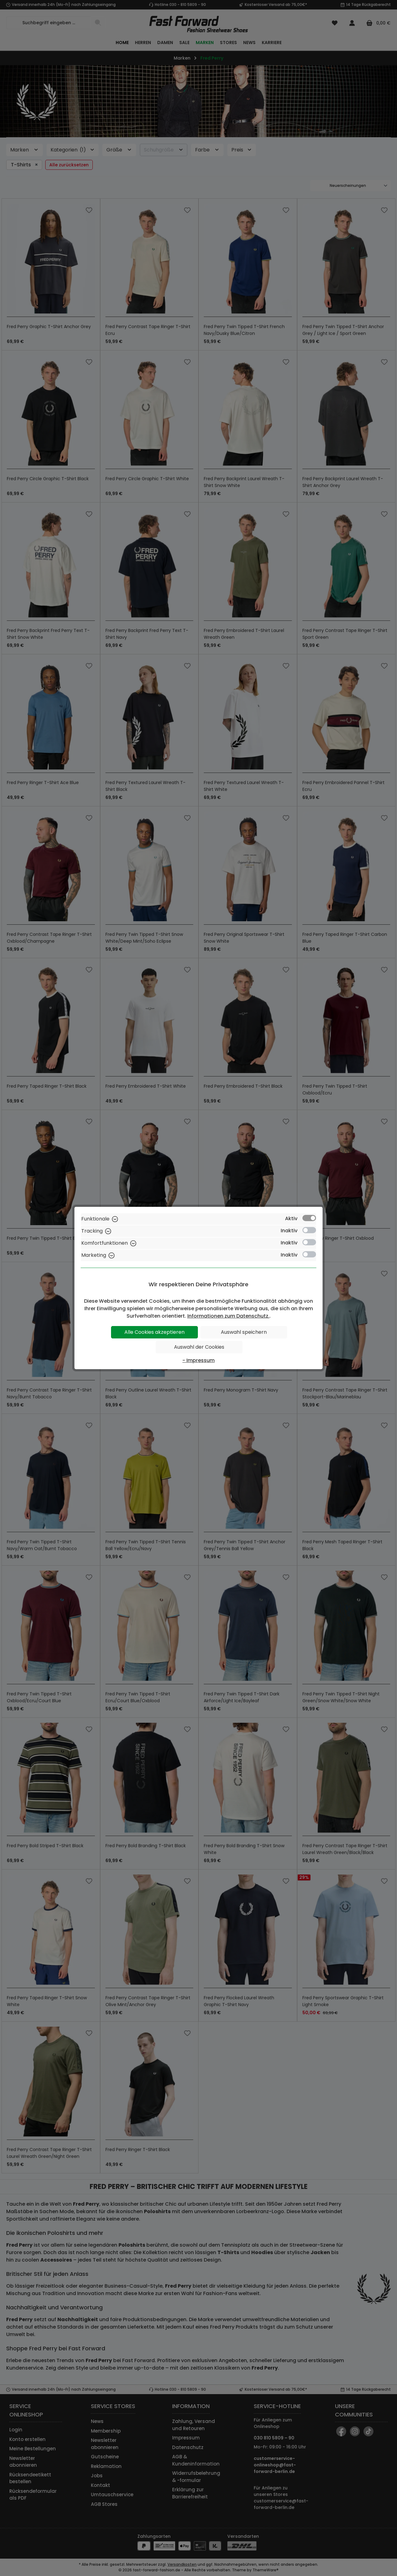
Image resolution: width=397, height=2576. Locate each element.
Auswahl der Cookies (199, 1347)
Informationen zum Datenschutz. (228, 1316)
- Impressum (198, 1360)
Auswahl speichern (244, 1332)
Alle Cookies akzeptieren (154, 1332)
